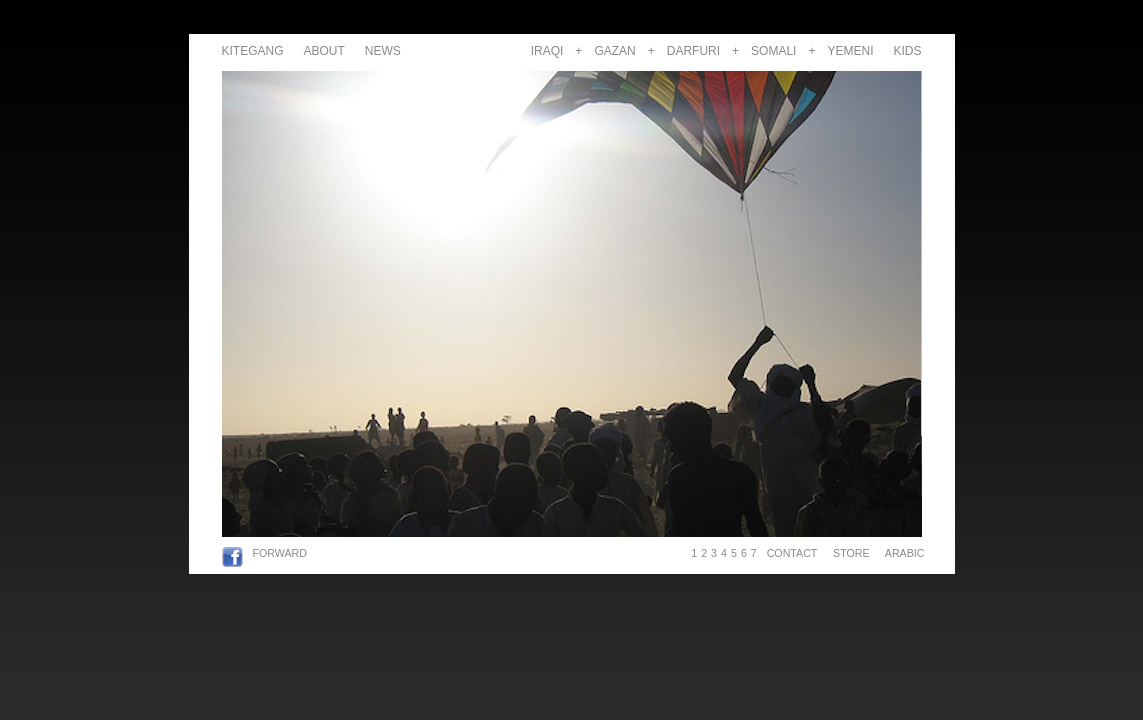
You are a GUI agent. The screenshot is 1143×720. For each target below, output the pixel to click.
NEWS (383, 51)
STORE (851, 553)
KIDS (907, 51)
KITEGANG (253, 51)
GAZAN (614, 51)
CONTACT (792, 553)
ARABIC (901, 553)
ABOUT (324, 51)
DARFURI (693, 51)
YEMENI (850, 51)
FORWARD (280, 553)
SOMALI (773, 51)
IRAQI (547, 51)
